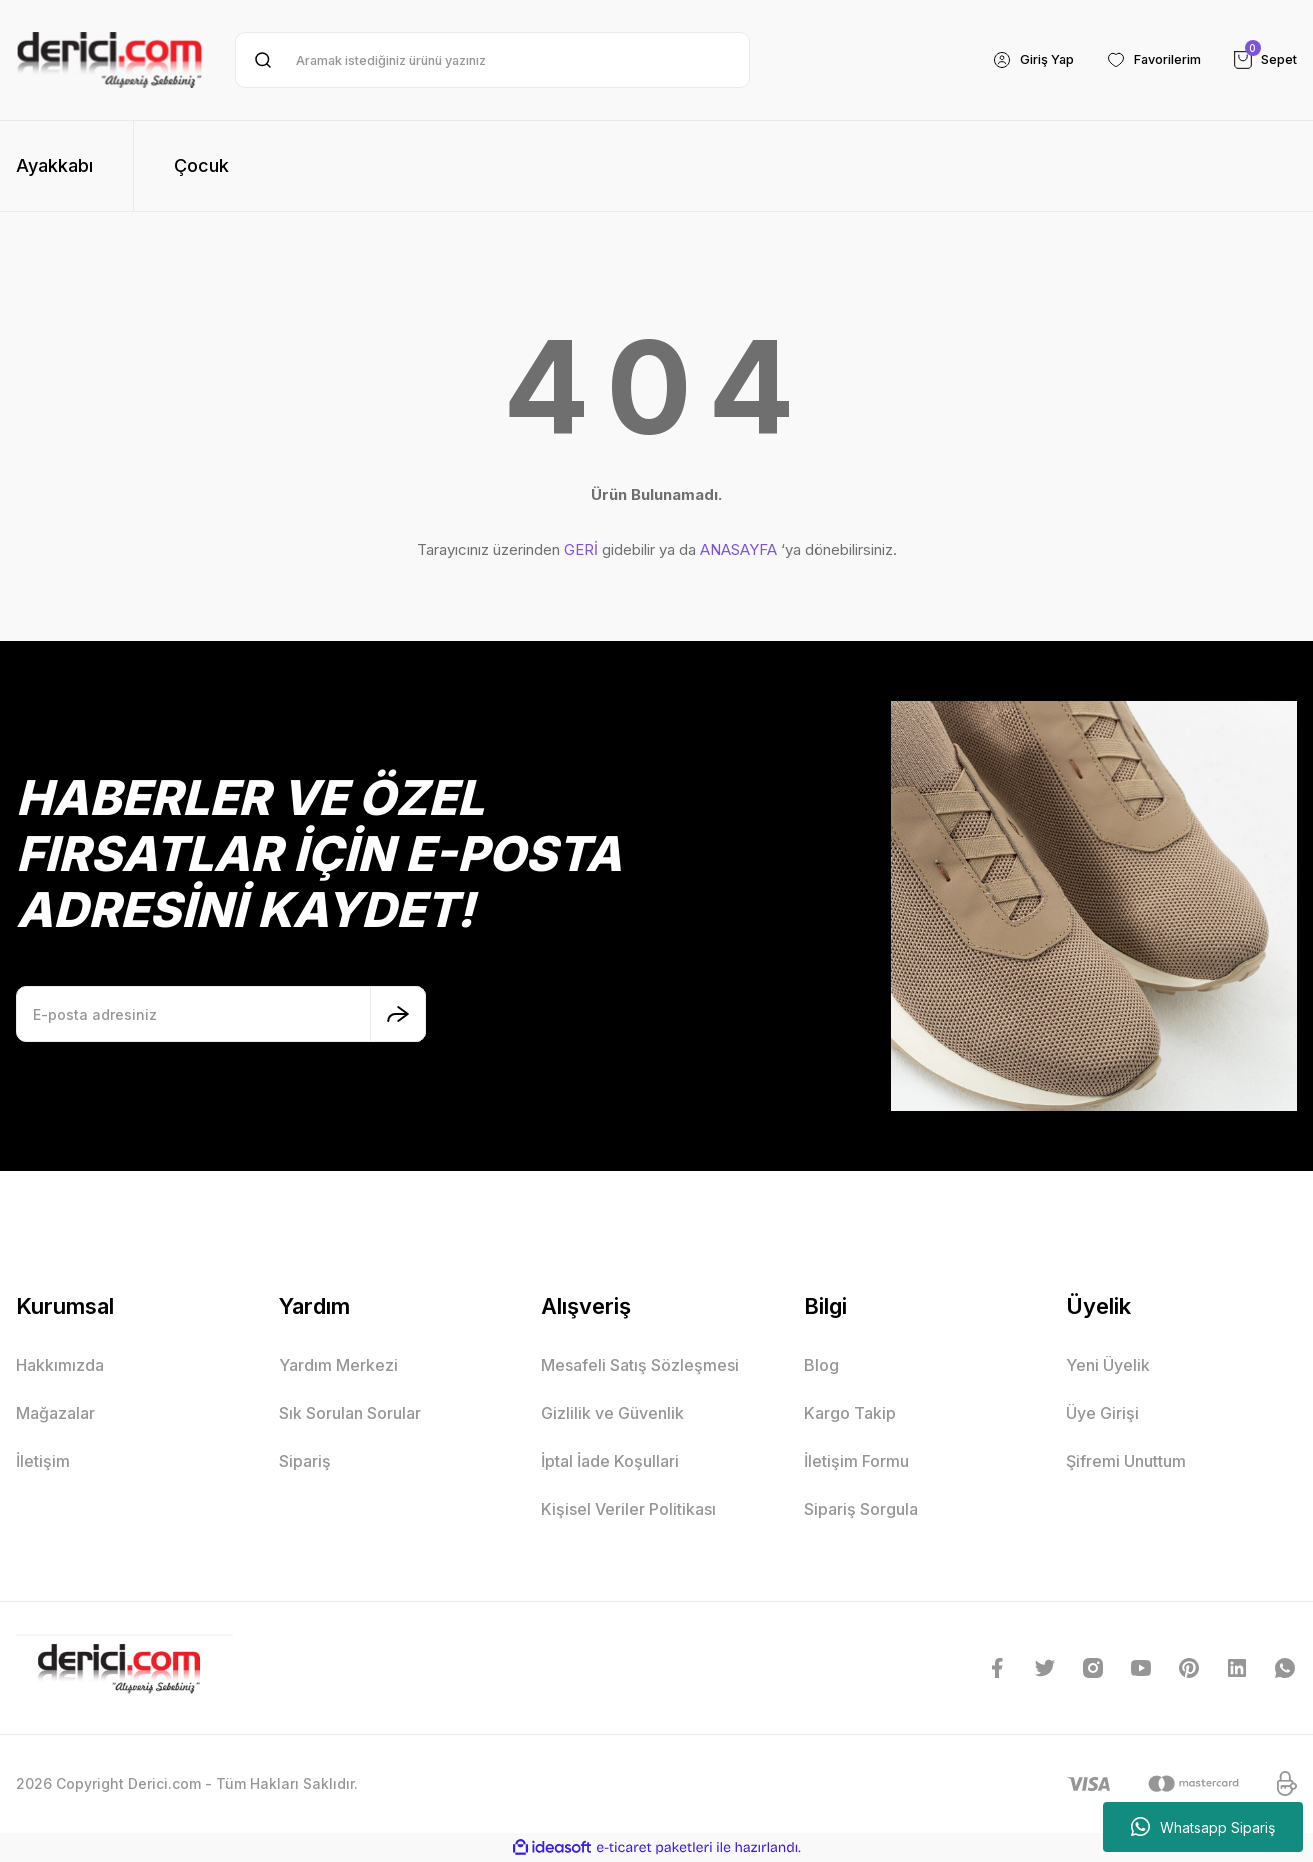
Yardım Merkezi (338, 1365)
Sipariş (305, 1461)
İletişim (43, 1461)
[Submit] (398, 1014)
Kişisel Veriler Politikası (628, 1509)
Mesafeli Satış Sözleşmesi (640, 1365)
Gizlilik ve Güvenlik (612, 1413)
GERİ (581, 549)
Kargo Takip (850, 1413)
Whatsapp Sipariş (1203, 1827)
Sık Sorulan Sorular (350, 1413)
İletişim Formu (856, 1461)
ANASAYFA (738, 549)
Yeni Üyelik (1108, 1365)
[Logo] (109, 60)
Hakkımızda (60, 1365)
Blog (821, 1365)
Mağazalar (55, 1413)
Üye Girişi (1102, 1413)
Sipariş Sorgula (861, 1509)
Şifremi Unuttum (1126, 1461)
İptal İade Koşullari (610, 1461)
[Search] (492, 60)
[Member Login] (1013, 60)
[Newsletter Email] (221, 1014)
